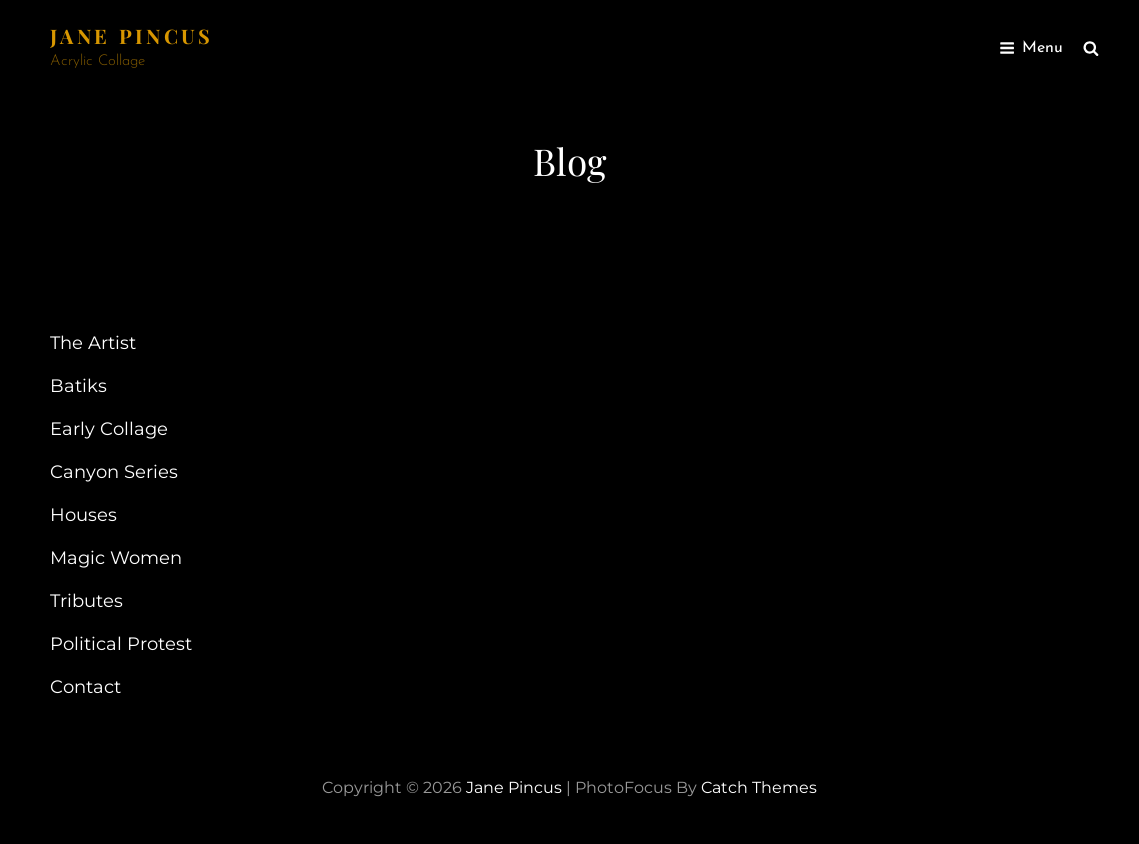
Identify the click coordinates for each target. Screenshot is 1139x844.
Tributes (86, 601)
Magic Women (116, 558)
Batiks (78, 386)
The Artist (93, 343)
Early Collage (109, 429)
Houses (83, 515)
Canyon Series (114, 472)
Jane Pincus (132, 35)
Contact (85, 687)
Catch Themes (759, 787)
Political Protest (121, 644)
